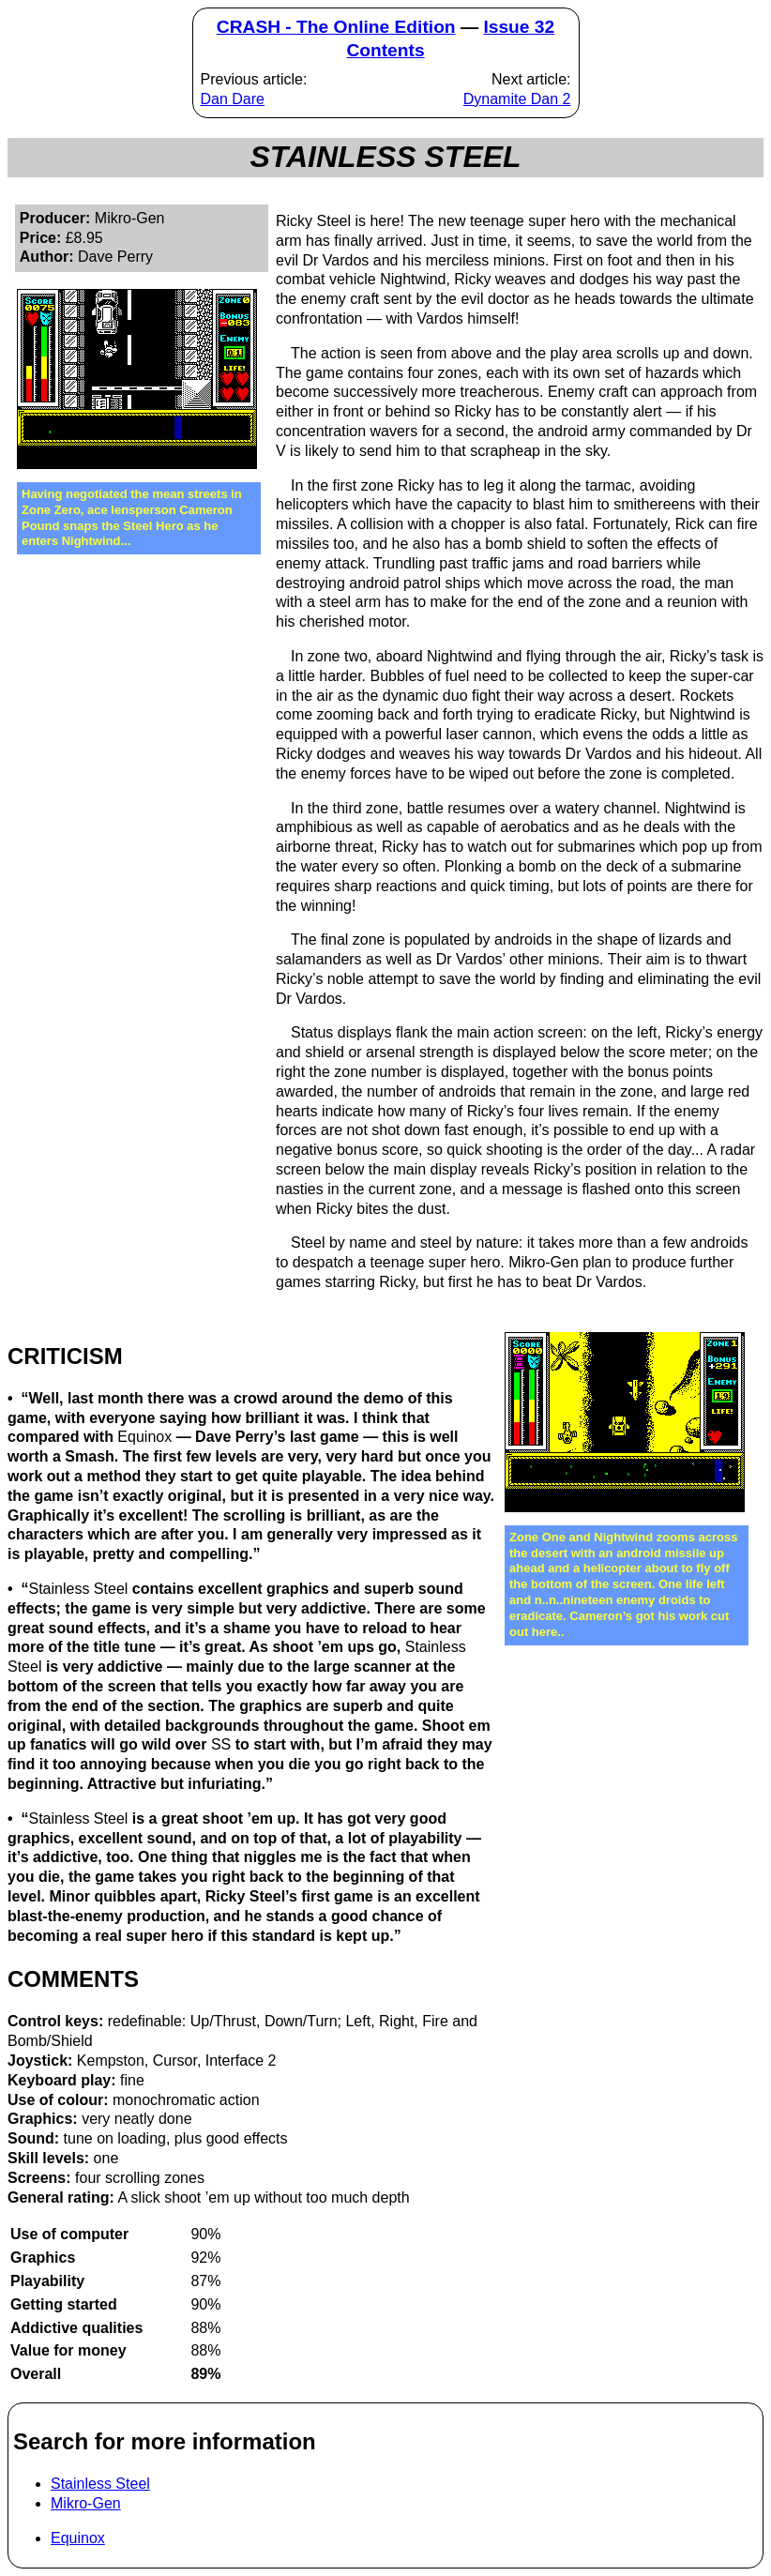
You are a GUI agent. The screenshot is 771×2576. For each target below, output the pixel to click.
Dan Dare (233, 99)
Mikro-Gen (86, 2503)
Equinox (78, 2538)
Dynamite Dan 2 (517, 99)
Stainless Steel (100, 2484)
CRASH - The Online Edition (336, 27)
